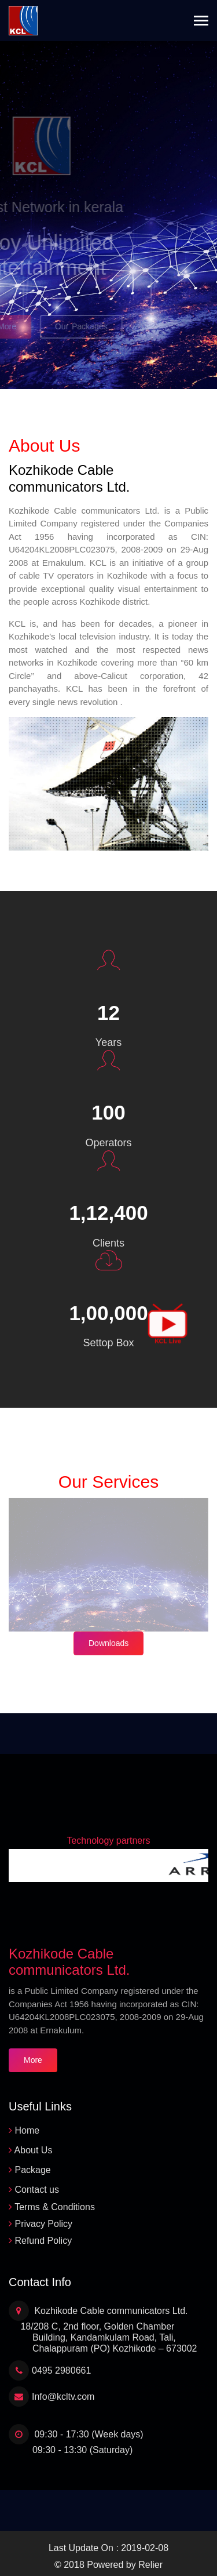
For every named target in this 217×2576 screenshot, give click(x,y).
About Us (33, 2150)
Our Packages (72, 326)
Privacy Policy (43, 2224)
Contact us (36, 2189)
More (33, 2060)
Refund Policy (43, 2241)
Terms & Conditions (54, 2207)
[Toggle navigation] (201, 22)
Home (26, 2130)
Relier (150, 2565)
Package (32, 2170)
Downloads (108, 1643)
